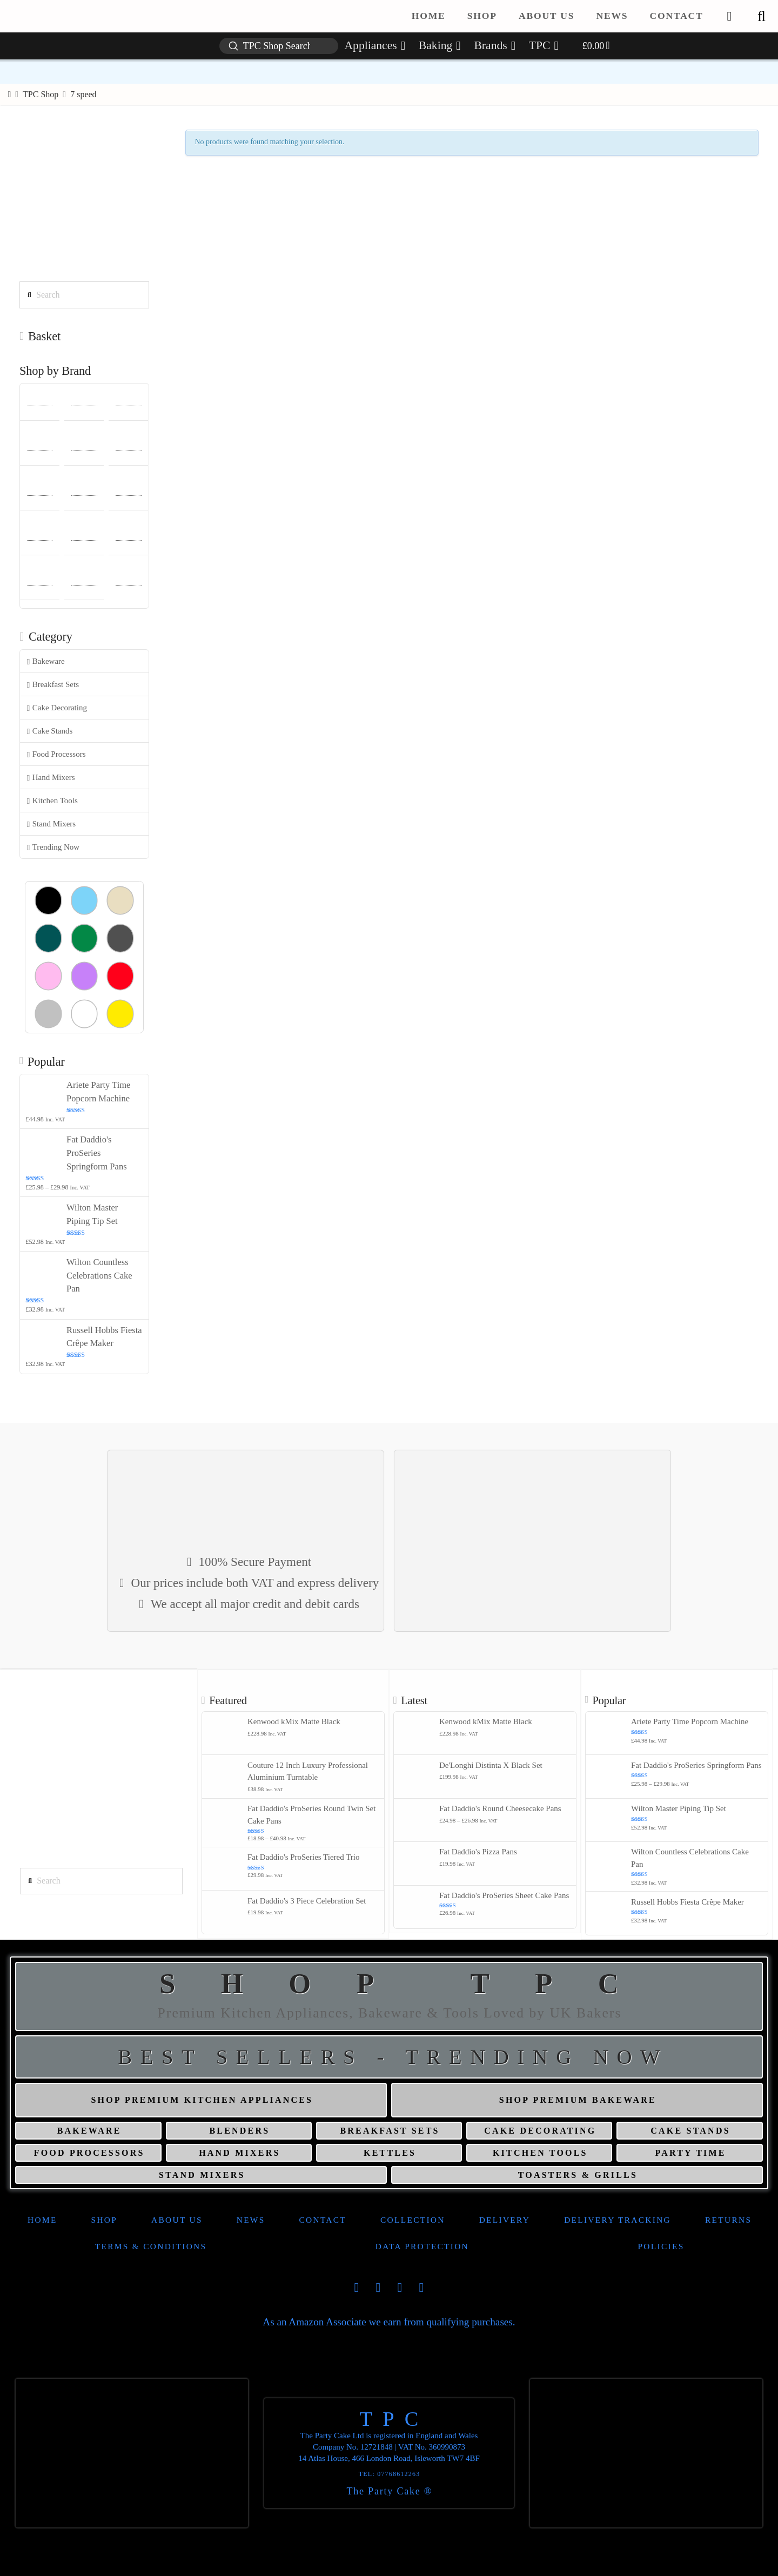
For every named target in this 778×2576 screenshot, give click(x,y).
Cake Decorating (57, 707)
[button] (761, 16)
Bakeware (46, 661)
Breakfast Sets (53, 684)
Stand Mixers (51, 824)
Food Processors (56, 754)
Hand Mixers (51, 777)
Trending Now (53, 847)
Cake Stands (50, 731)
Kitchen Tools (52, 800)
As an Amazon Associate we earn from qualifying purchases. (389, 2322)
